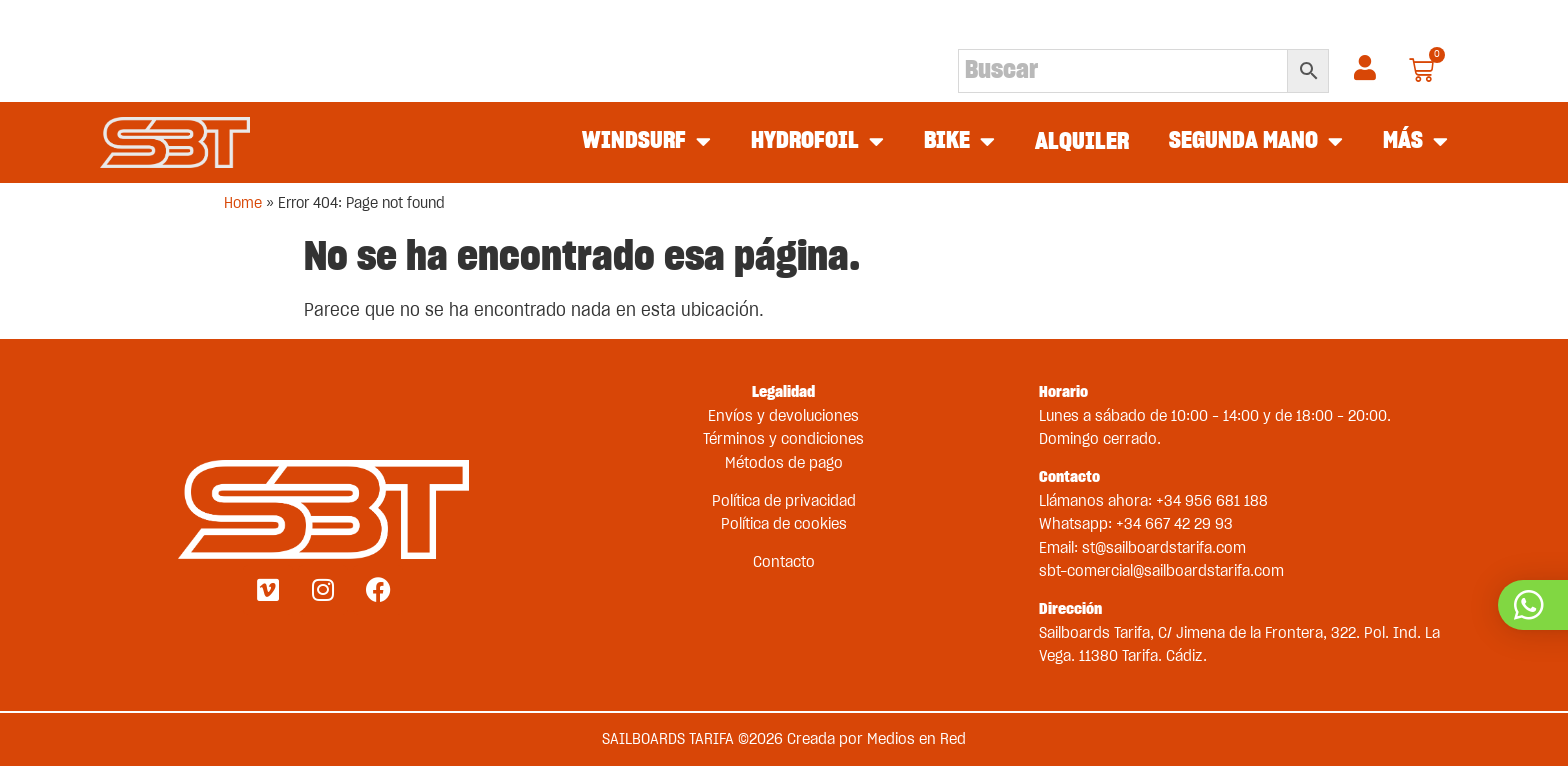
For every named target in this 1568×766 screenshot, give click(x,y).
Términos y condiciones (783, 439)
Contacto (784, 562)
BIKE (959, 142)
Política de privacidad (784, 501)
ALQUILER (1082, 142)
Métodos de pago (784, 463)
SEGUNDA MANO (1256, 142)
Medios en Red (916, 739)
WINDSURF (646, 142)
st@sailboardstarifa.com (1164, 548)
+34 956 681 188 (1212, 501)
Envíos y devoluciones (783, 416)
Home (243, 203)
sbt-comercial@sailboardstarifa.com (1161, 571)
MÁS (1415, 142)
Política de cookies (784, 524)
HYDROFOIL (817, 142)
